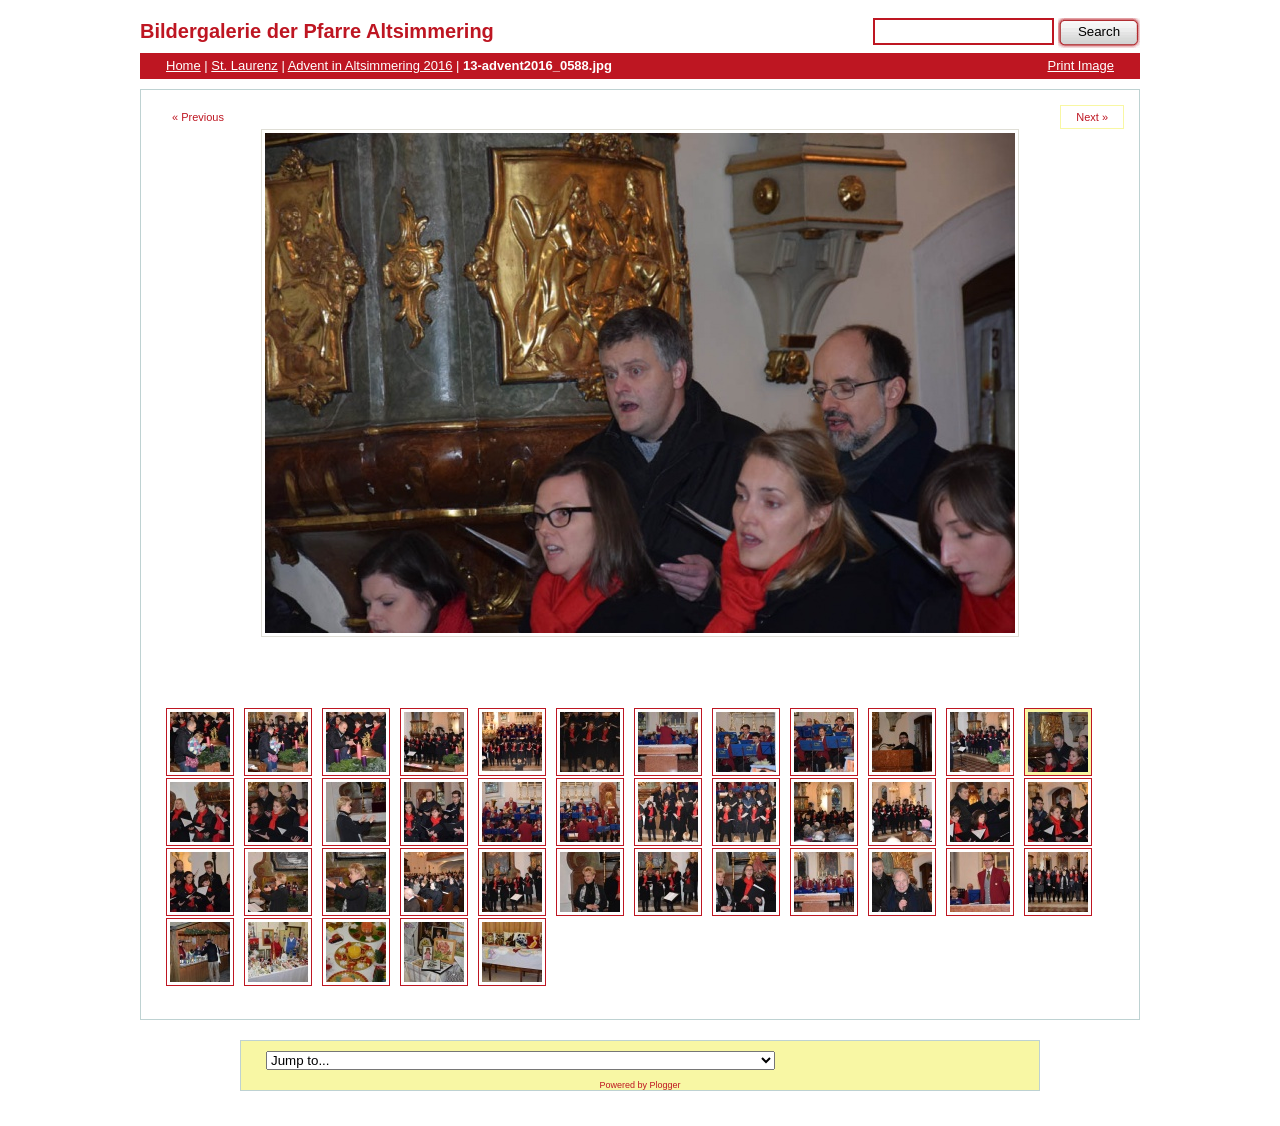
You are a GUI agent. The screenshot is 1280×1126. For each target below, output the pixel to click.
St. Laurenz (244, 65)
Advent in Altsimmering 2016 (370, 65)
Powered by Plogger (639, 1085)
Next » (1092, 117)
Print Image (1081, 65)
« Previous (198, 117)
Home (183, 65)
